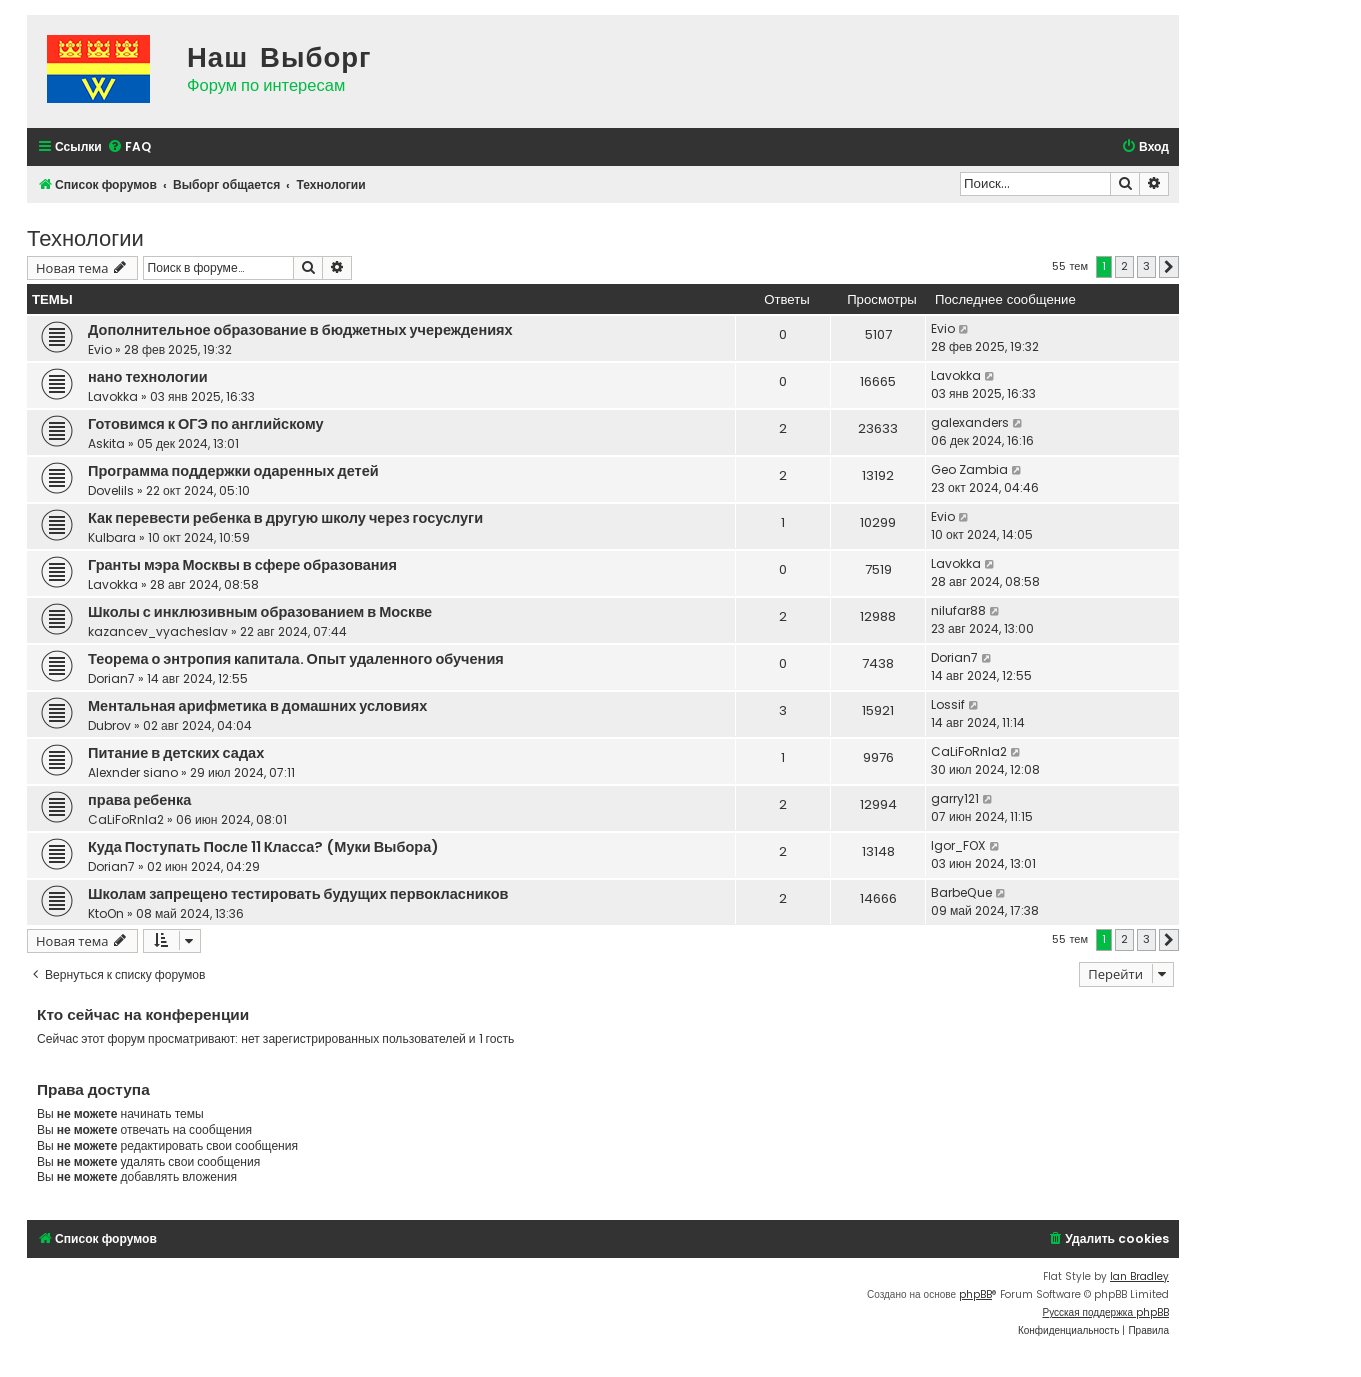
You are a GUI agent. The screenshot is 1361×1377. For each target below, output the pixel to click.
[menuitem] (129, 147)
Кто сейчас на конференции (143, 1014)
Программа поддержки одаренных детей (233, 471)
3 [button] (1146, 266)
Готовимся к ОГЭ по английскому (206, 424)
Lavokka (113, 396)
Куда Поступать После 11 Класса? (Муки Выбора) (263, 847)
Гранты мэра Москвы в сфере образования (242, 565)
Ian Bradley (1139, 1276)
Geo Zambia (969, 469)
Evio (100, 349)
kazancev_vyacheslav (158, 631)
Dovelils (111, 490)
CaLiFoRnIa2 (969, 751)
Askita (106, 443)
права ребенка (139, 800)
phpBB (975, 1294)
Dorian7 (111, 678)
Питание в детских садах (176, 753)
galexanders (970, 422)
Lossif (948, 704)
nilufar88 (958, 610)
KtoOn (106, 913)
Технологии (85, 236)
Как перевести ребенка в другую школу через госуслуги (285, 518)
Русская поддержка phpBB (1105, 1312)
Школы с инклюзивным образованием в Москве (260, 612)
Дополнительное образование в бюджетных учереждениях (300, 330)
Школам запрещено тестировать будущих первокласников (298, 894)
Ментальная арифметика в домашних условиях (257, 706)
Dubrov (109, 725)
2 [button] (1124, 266)
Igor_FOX (958, 845)
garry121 (955, 798)
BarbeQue (961, 892)
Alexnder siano (133, 772)
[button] (1169, 267)
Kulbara (112, 537)
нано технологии (148, 377)
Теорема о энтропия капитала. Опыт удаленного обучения (296, 659)
